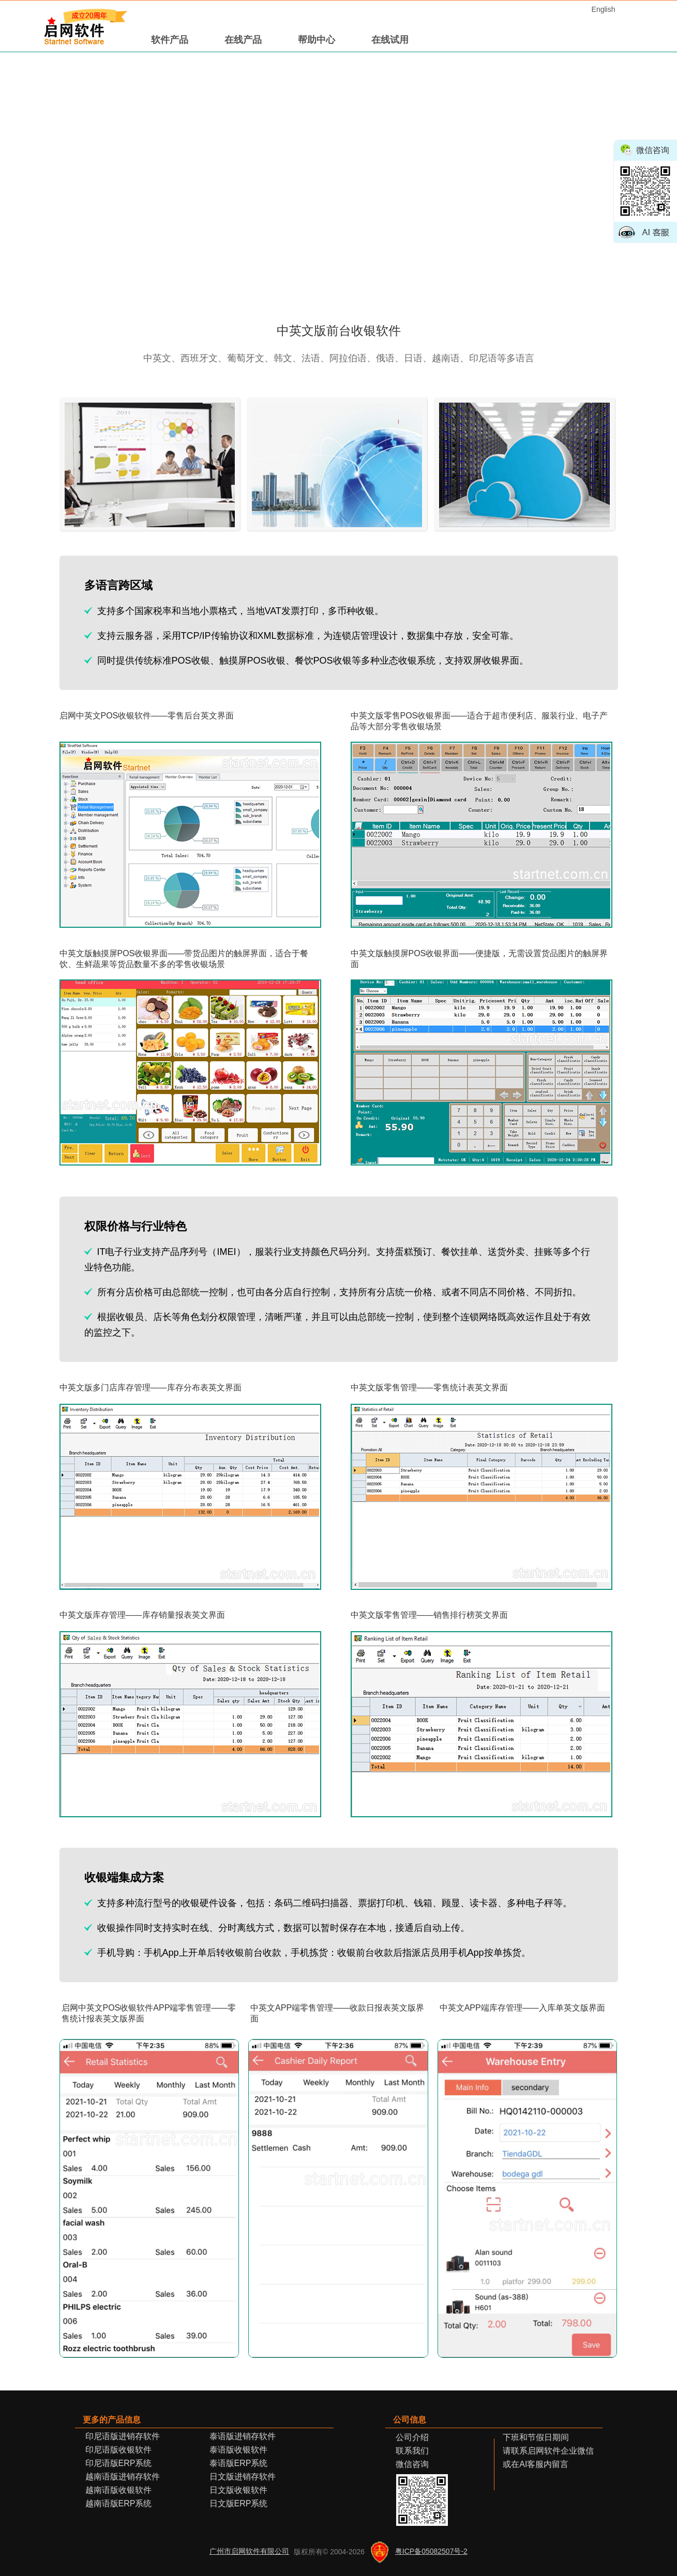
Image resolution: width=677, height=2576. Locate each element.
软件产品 (169, 40)
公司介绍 (412, 2437)
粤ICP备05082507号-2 (431, 2551)
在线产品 (243, 40)
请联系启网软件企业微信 (544, 2450)
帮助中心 (316, 40)
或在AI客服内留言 (531, 2464)
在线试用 (390, 40)
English (603, 9)
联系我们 (412, 2450)
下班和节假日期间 (531, 2437)
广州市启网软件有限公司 (249, 2551)
